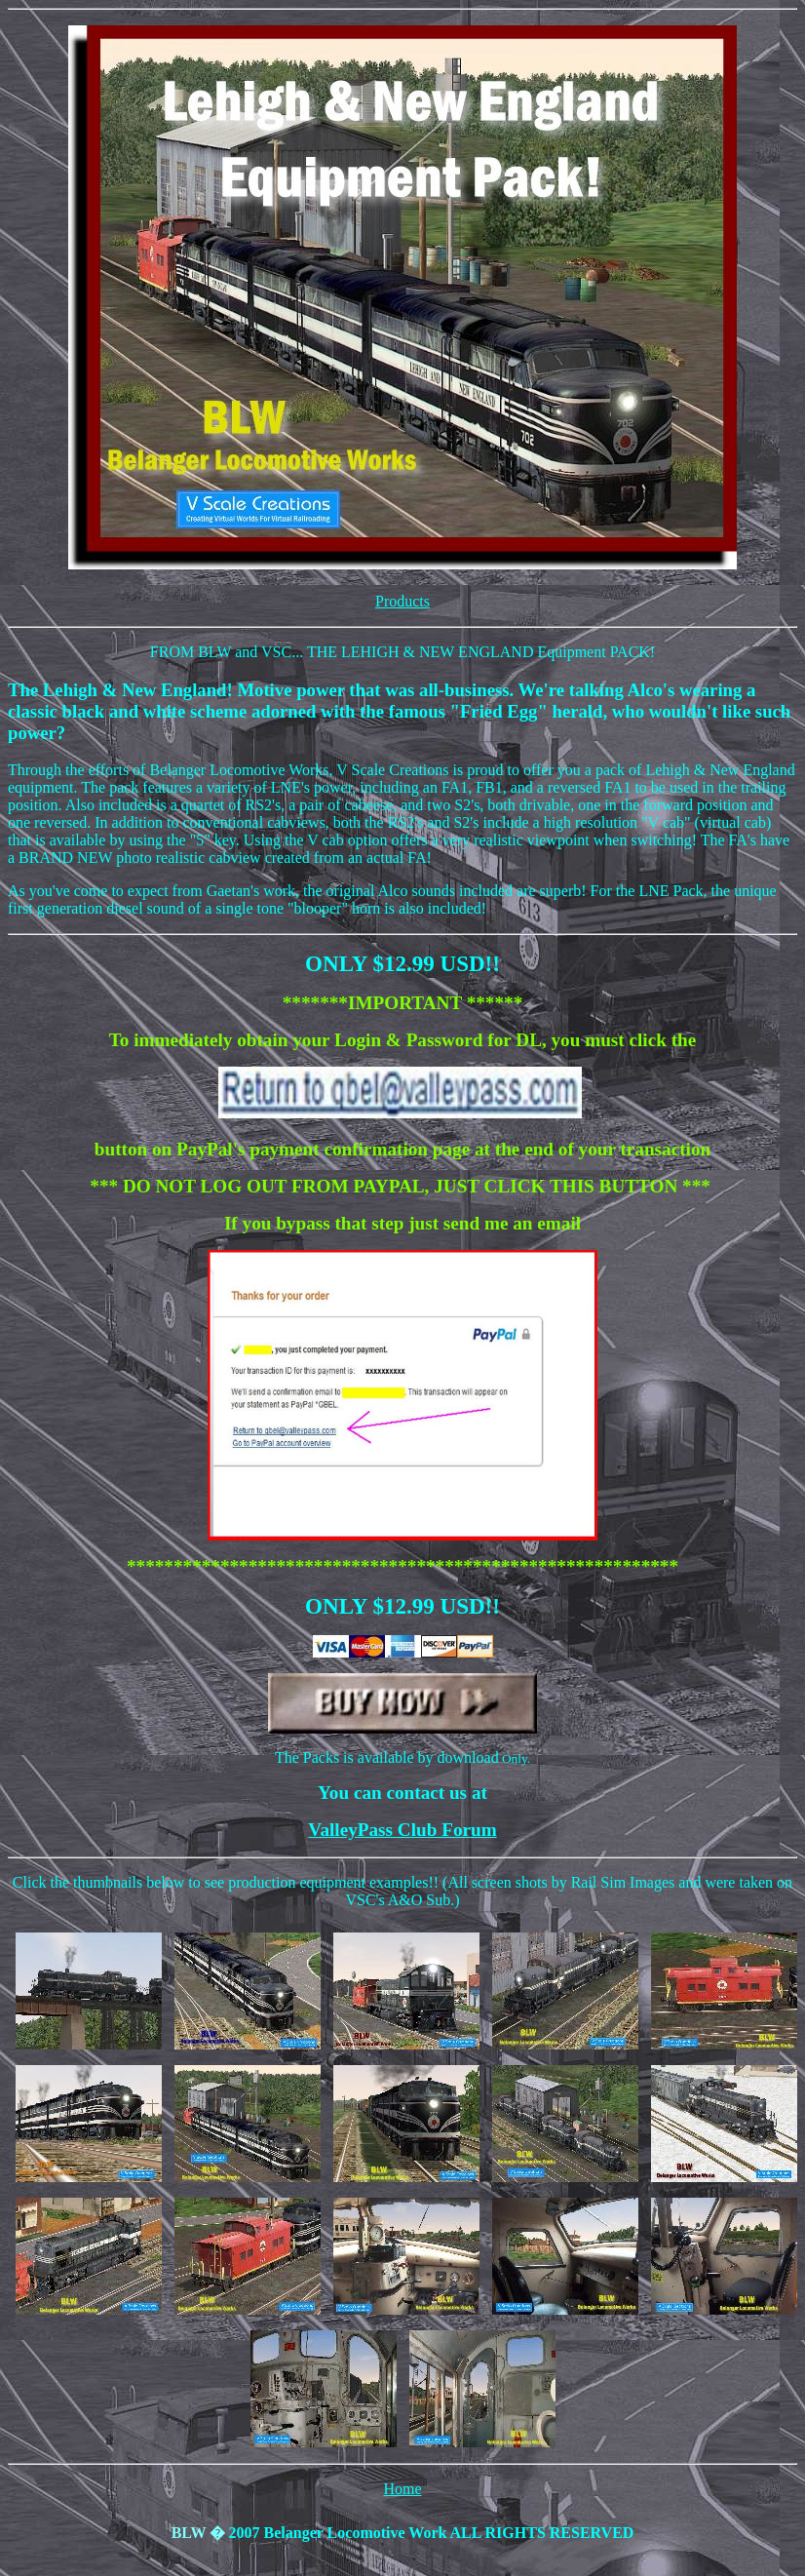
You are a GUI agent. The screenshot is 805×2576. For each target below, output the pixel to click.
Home (402, 2488)
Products (402, 601)
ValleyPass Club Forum (402, 1829)
